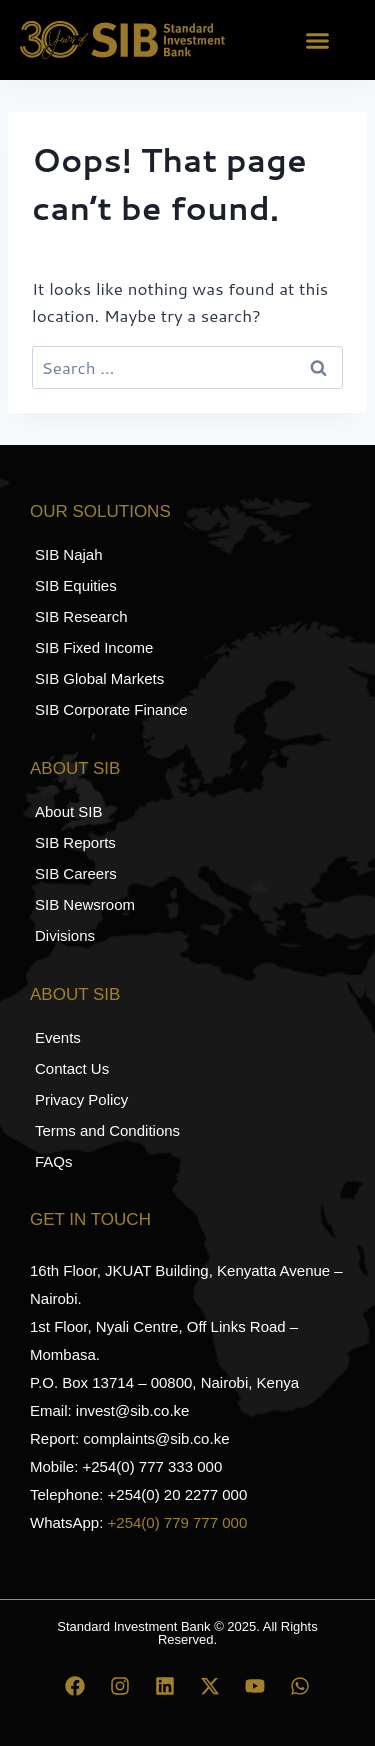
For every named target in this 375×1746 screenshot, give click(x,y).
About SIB (75, 768)
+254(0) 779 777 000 (178, 1522)
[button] (318, 40)
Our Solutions (100, 511)
